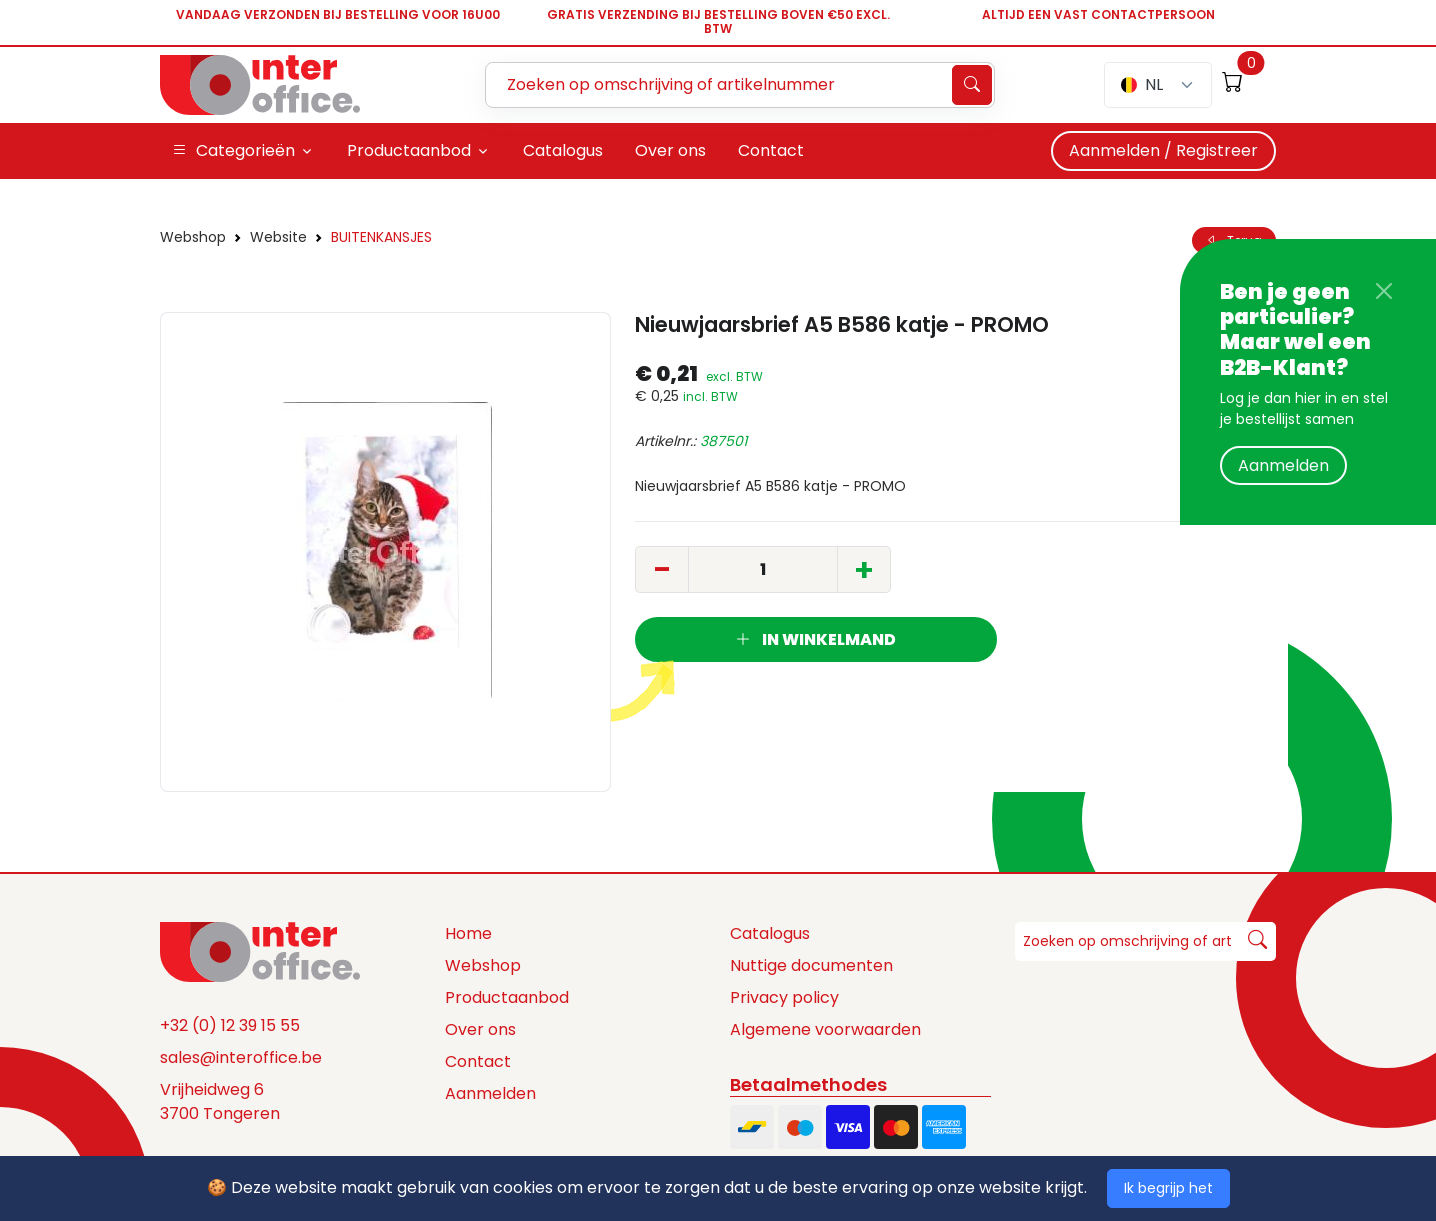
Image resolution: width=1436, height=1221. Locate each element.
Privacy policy (784, 997)
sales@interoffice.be (241, 1057)
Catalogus (770, 933)
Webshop (193, 237)
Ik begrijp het (1168, 1188)
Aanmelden (1283, 465)
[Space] (260, 951)
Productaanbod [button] (409, 150)
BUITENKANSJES (381, 237)
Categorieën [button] (233, 151)
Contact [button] (771, 150)
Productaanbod (507, 997)
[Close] (1384, 291)
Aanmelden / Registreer (1163, 150)
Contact (478, 1061)
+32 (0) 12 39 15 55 (230, 1025)
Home (468, 933)
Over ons (480, 1029)
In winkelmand (815, 639)
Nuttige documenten (811, 965)
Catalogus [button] (563, 150)
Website (278, 237)
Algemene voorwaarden (825, 1029)
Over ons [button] (670, 150)
